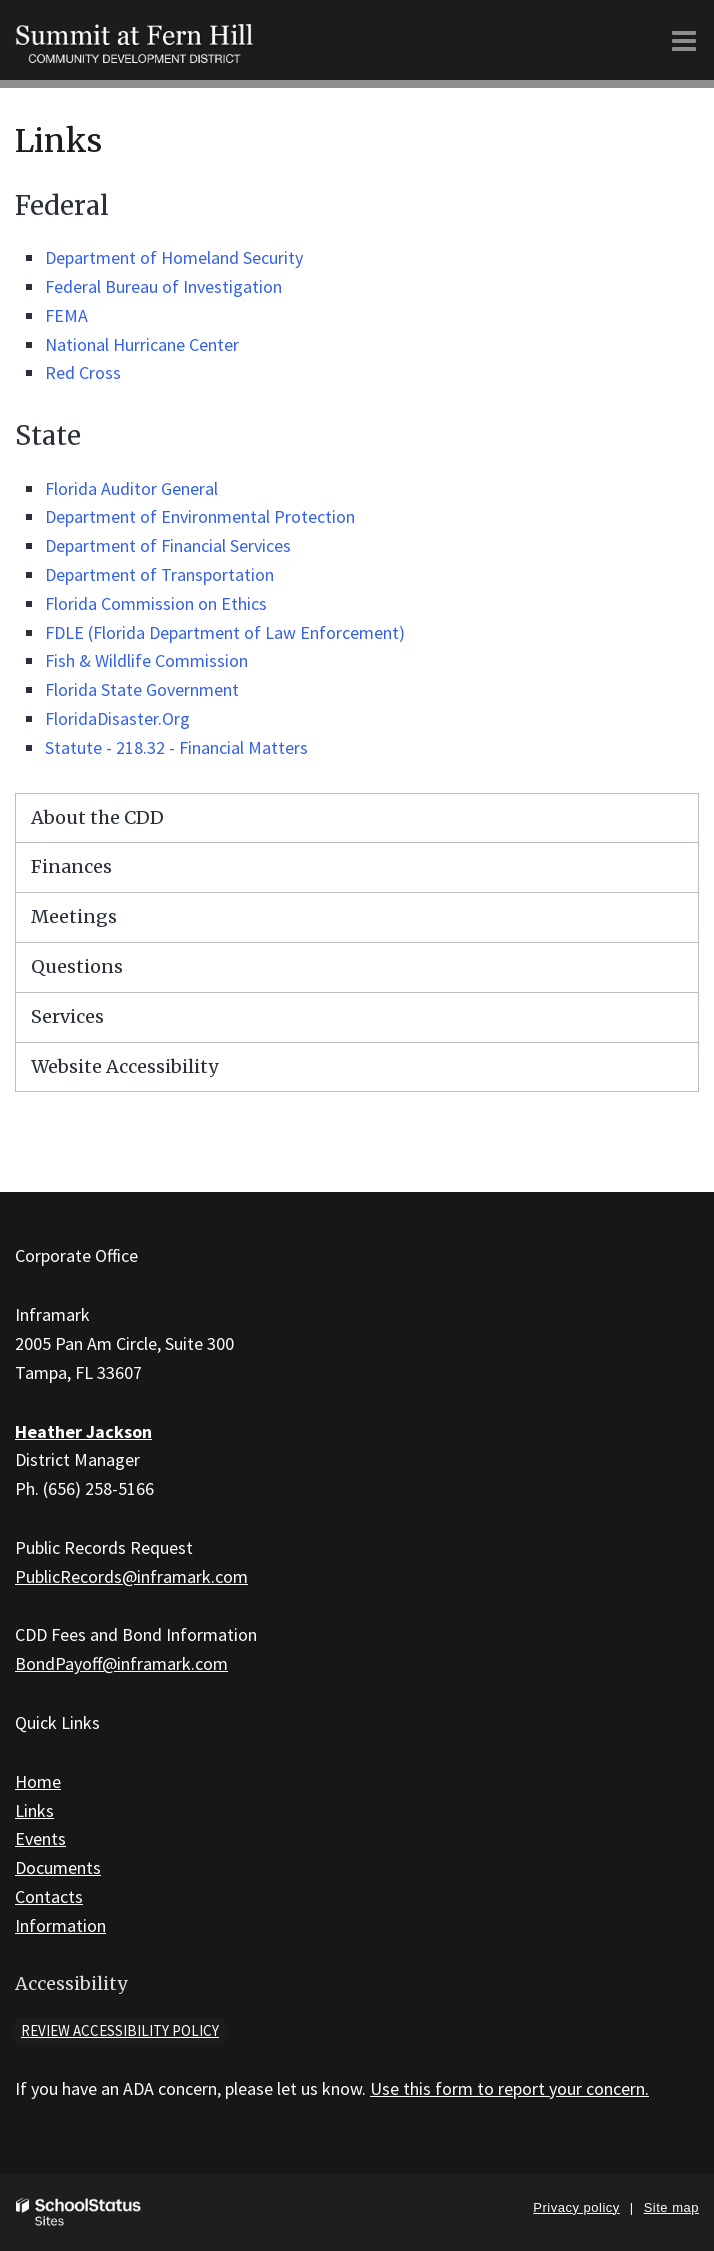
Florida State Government (142, 689)
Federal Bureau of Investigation (163, 286)
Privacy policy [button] (576, 2207)
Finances (71, 866)
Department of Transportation (159, 574)
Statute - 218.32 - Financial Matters (176, 747)
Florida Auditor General (131, 488)
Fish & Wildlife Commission (146, 660)
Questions (77, 966)
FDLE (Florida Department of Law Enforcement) (225, 632)
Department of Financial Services (168, 545)
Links (34, 1810)
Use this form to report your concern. (509, 2088)
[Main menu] (684, 40)
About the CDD (97, 817)
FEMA (66, 315)
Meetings (74, 916)
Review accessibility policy (120, 2030)
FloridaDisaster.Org (117, 718)
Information (60, 1925)
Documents (58, 1867)
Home (38, 1781)
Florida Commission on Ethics (156, 603)
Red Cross (83, 372)
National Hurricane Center (142, 344)
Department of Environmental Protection (200, 516)
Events (40, 1838)
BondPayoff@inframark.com (121, 1663)
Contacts (49, 1896)
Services (67, 1016)
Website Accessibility (124, 1066)
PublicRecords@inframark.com (131, 1576)
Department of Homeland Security (174, 257)
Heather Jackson (83, 1431)
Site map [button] (671, 2207)
